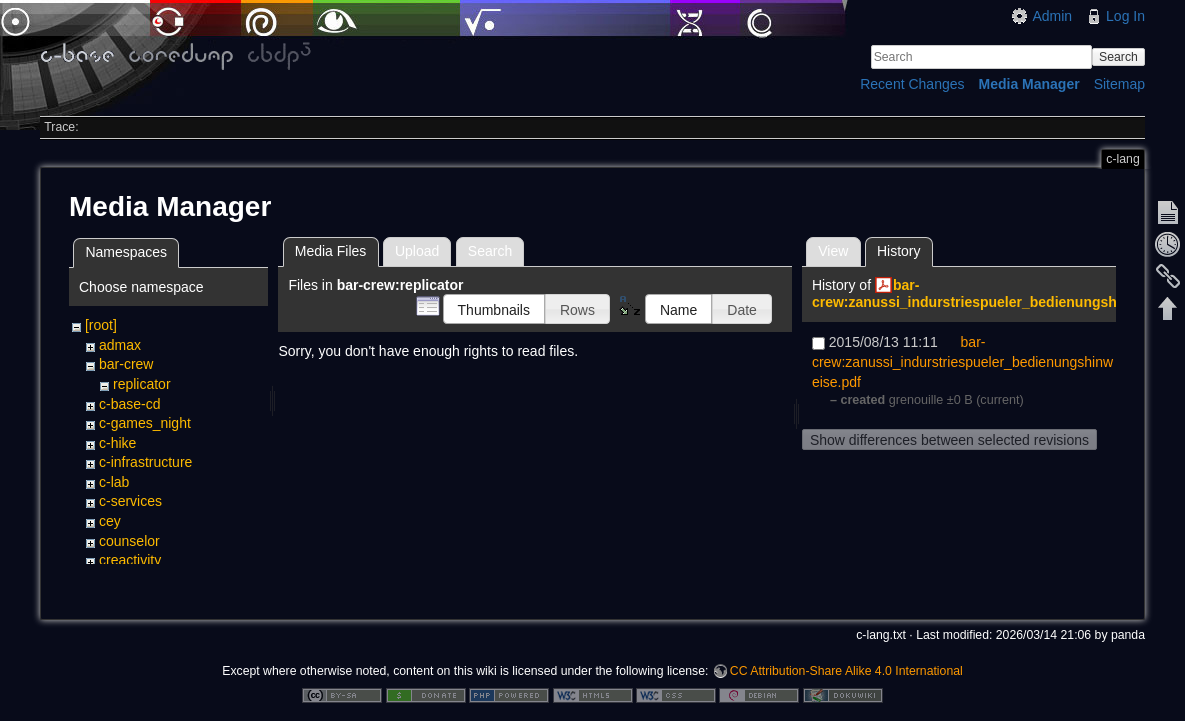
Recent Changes (912, 84)
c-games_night (145, 423)
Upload (417, 251)
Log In (1125, 16)
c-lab (114, 482)
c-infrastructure (145, 462)
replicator (142, 384)
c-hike (117, 443)
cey (110, 521)
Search (1118, 57)
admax (120, 345)
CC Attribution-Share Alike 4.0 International (846, 655)
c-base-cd (129, 404)
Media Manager (1029, 84)
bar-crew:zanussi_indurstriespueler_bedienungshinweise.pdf (962, 361)
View (833, 251)
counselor (129, 541)
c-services (130, 501)
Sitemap (1119, 84)
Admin (1052, 16)
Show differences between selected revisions (949, 440)
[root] (101, 325)
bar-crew (126, 364)
